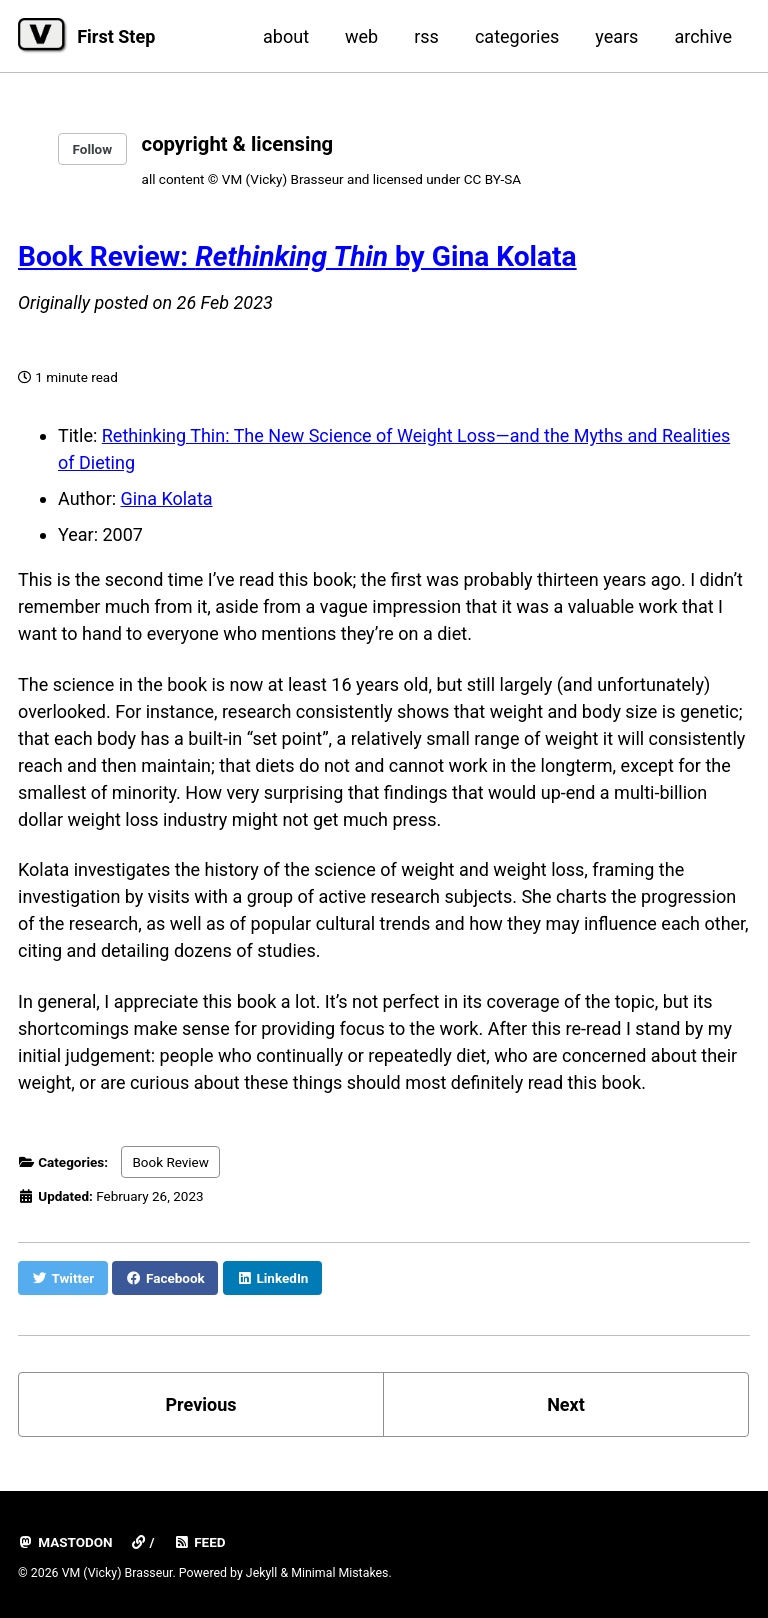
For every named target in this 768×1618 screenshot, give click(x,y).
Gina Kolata (167, 498)
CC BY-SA (492, 179)
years (616, 36)
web (361, 36)
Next (566, 1404)
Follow (93, 149)
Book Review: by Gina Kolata (297, 256)
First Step (116, 36)
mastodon (65, 1542)
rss (426, 36)
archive (703, 36)
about (286, 36)
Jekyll (262, 1573)
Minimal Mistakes (339, 1573)
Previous (201, 1404)
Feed (200, 1542)
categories (517, 36)
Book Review (170, 1162)
